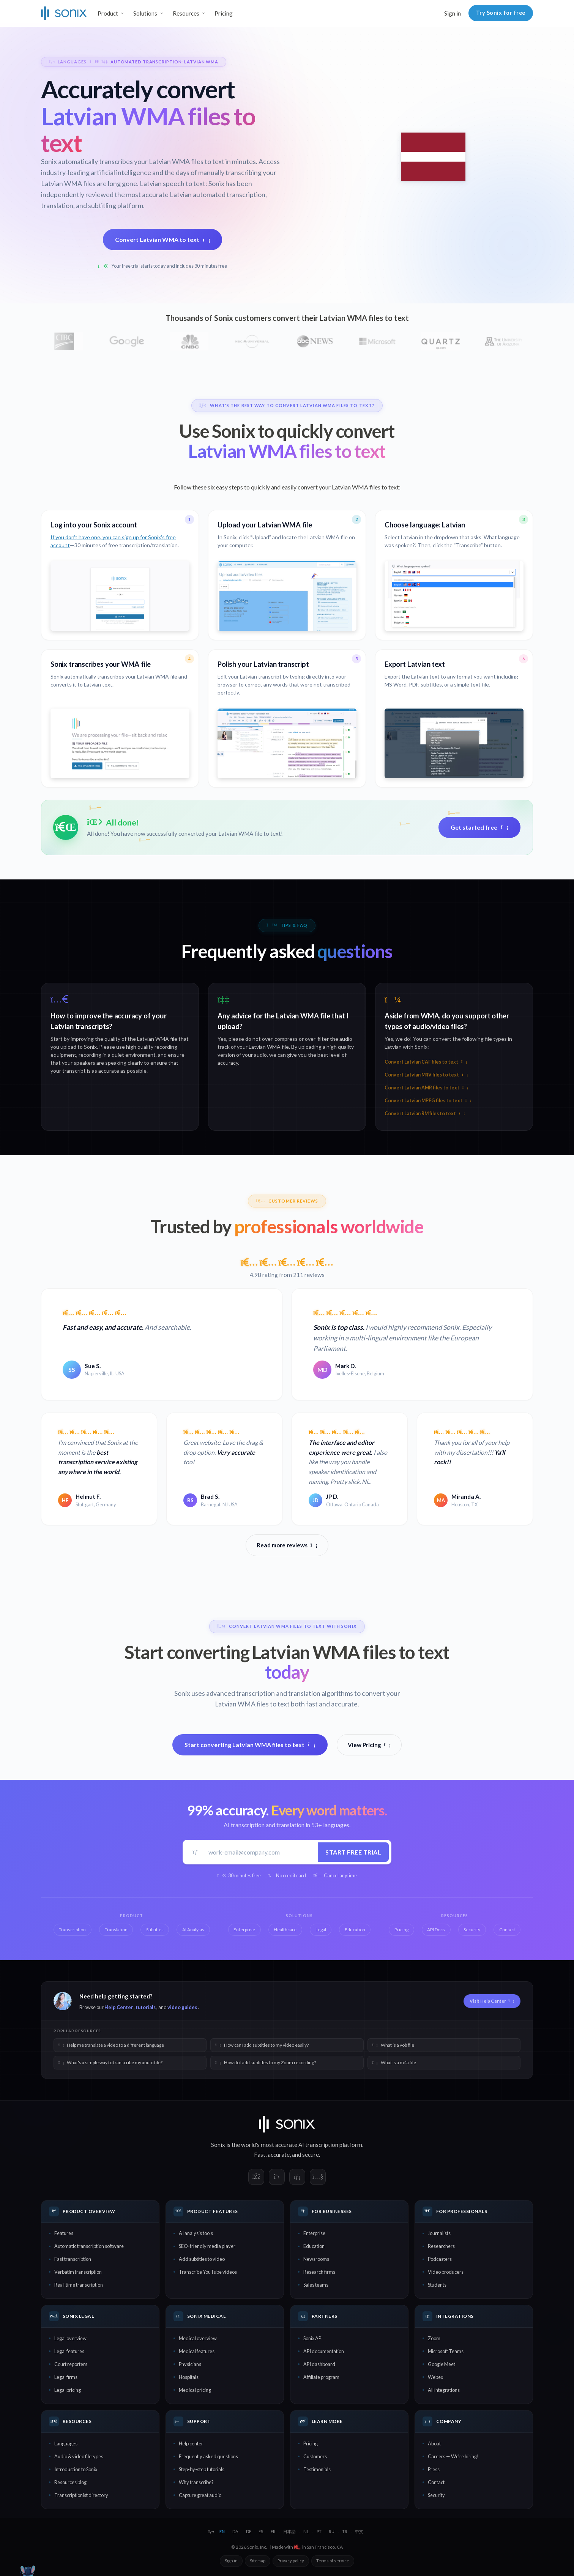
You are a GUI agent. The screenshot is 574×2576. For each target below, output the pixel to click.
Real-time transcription (78, 2285)
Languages (65, 2443)
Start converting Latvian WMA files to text (249, 1744)
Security (436, 2495)
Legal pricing (67, 2390)
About (434, 2443)
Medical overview (198, 2338)
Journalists (439, 2233)
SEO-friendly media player (207, 2246)
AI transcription (318, 2144)
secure (310, 2154)
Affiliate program (321, 2377)
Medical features (196, 2351)
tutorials (146, 2007)
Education (314, 2246)
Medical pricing (195, 2390)
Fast (259, 2154)
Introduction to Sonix (75, 2469)
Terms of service (332, 2560)
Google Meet (441, 2364)
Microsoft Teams (446, 2351)
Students (437, 2285)
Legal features (69, 2351)
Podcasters (440, 2259)
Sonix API (313, 2338)
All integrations (444, 2390)
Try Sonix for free (500, 12)
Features (63, 2233)
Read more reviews (287, 1545)
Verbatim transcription (78, 2272)
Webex (435, 2377)
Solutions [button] (145, 13)
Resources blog (70, 2482)
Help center (191, 2443)
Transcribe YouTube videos (208, 2272)
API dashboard (319, 2364)
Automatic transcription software (89, 2246)
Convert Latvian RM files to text (425, 1113)
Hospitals (189, 2377)
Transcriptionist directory (81, 2495)
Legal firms (65, 2377)
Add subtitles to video (202, 2259)
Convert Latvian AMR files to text (426, 1088)
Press (434, 2469)
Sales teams (315, 2285)
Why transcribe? (196, 2482)
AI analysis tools (196, 2233)
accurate (279, 2154)
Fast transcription (72, 2259)
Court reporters (70, 2364)
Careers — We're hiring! (453, 2456)
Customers (315, 2456)
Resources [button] (186, 13)
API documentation (323, 2351)
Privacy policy (291, 2560)
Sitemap (257, 2560)
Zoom (434, 2338)
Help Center (118, 2007)
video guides (182, 2007)
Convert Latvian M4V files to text (426, 1075)
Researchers (441, 2246)
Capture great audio (200, 2495)
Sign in (452, 13)
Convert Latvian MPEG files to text (428, 1100)
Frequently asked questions (208, 2456)
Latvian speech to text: (173, 183)
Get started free (479, 827)
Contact (436, 2482)
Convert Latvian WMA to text (162, 239)
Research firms (319, 2272)
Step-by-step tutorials (201, 2469)
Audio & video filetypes (78, 2456)
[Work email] (260, 1852)
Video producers (446, 2272)
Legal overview (70, 2338)
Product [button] (108, 13)
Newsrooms (316, 2259)
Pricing (223, 13)
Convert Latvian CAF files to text (426, 1062)
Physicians (190, 2364)
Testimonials (317, 2469)
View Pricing (369, 1744)
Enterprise (314, 2233)
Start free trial (353, 1852)
